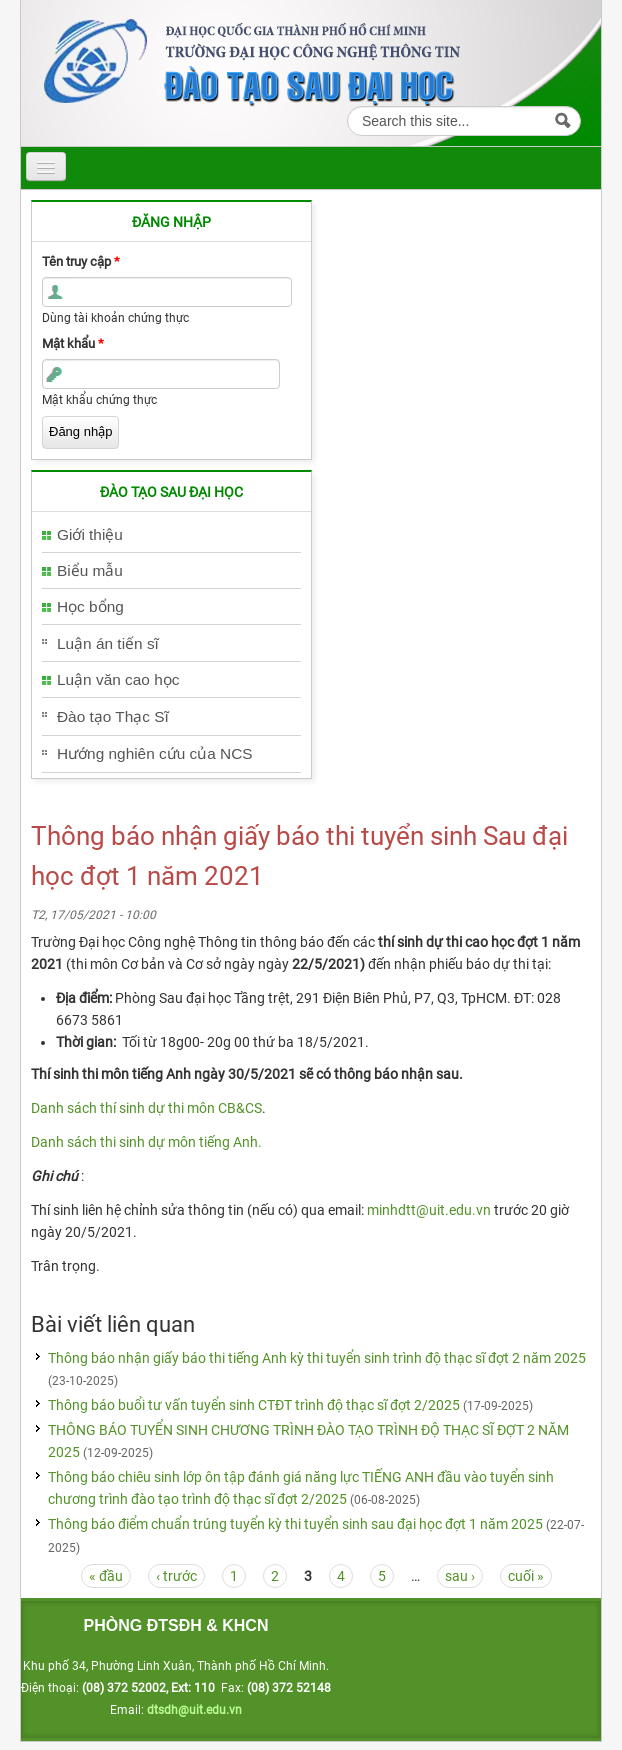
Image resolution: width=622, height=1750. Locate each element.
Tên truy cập (81, 261)
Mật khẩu (73, 343)
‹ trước (176, 1576)
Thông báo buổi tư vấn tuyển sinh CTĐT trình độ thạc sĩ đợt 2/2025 (255, 1405)
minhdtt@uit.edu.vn (429, 1210)
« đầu (106, 1576)
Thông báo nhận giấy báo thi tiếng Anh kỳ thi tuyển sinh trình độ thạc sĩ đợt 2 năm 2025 (317, 1358)
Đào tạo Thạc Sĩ (113, 716)
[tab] (171, 535)
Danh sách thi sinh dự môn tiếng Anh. (146, 1142)
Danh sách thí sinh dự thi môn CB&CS (146, 1108)
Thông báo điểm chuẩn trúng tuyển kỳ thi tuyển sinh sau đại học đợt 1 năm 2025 (297, 1524)
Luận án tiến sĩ (108, 643)
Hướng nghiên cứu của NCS (155, 753)
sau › (460, 1576)
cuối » (526, 1576)
